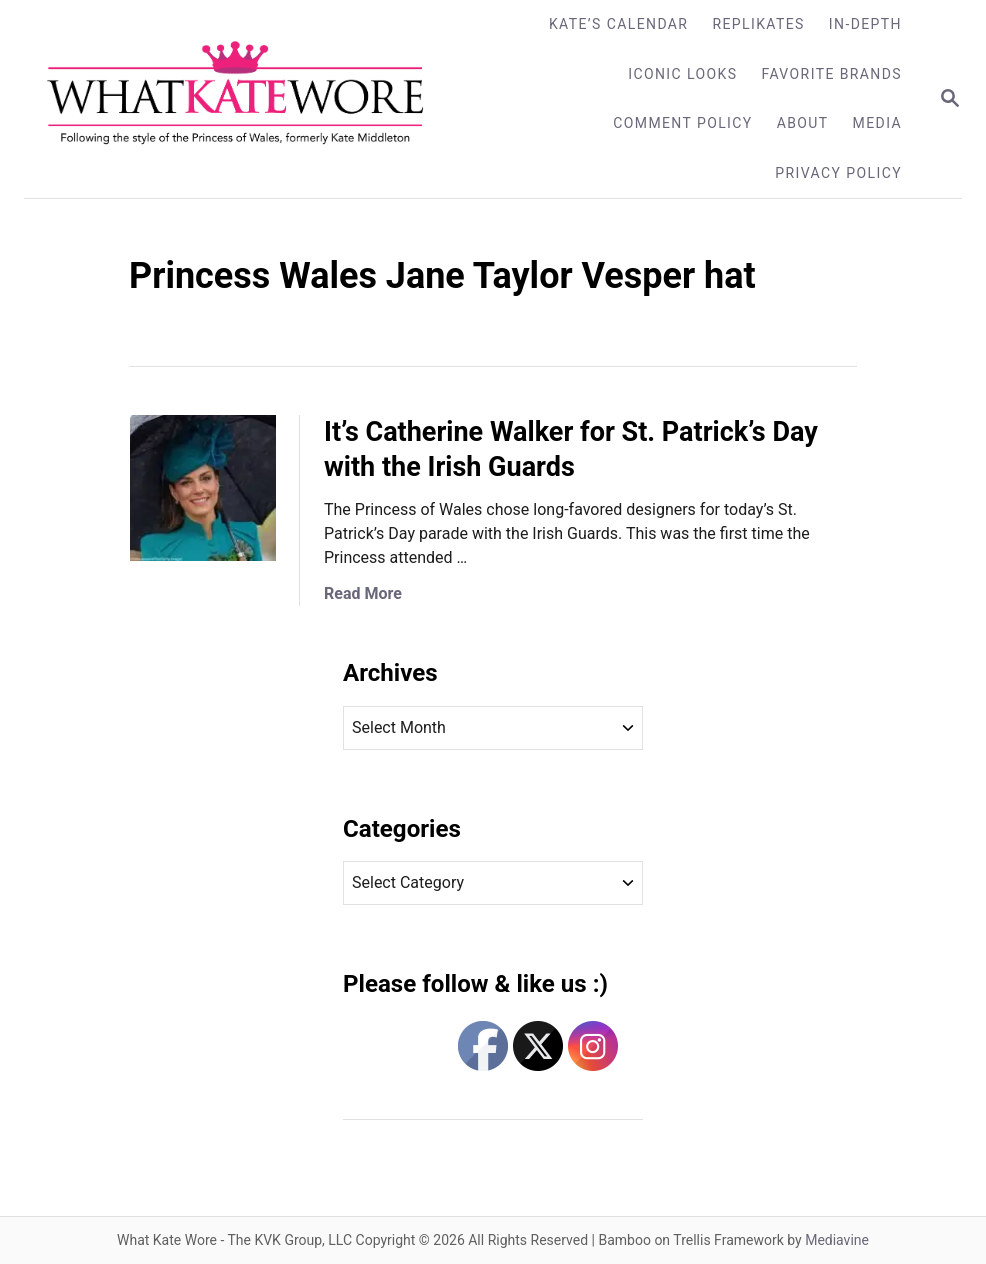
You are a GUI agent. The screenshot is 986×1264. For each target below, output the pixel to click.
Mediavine (837, 1240)
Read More (363, 593)
